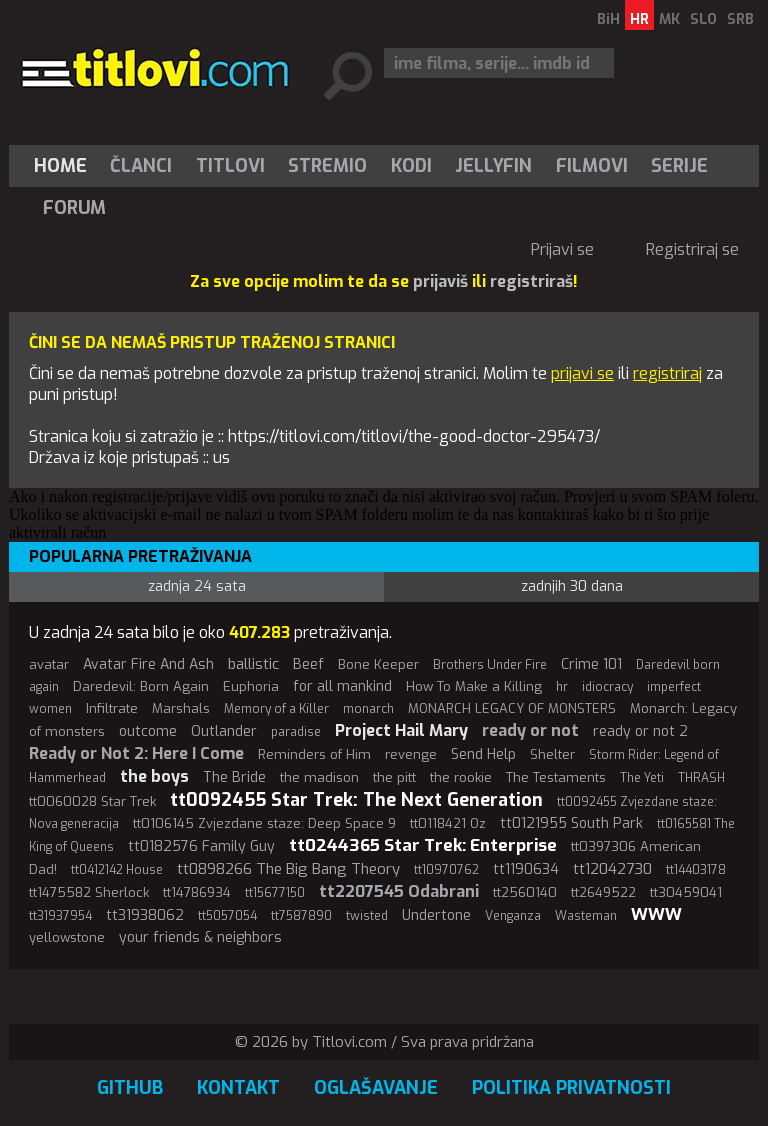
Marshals (181, 708)
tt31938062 (145, 915)
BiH (608, 19)
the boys (154, 776)
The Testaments (556, 777)
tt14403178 (696, 870)
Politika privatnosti (571, 1088)
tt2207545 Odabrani (399, 891)
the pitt (394, 777)
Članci (141, 166)
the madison (319, 777)
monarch (368, 709)
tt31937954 (60, 916)
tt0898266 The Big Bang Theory (288, 869)
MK (669, 19)
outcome (148, 731)
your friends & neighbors (200, 937)
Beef (308, 664)
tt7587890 (301, 916)
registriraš (531, 281)
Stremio (327, 166)
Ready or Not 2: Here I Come (136, 753)
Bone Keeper (378, 664)
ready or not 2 (640, 731)
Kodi (411, 166)
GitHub (130, 1088)
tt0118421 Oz (448, 823)
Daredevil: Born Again (141, 686)
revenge (411, 754)
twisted (367, 916)
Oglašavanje (376, 1088)
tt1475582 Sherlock (89, 892)
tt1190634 (526, 869)
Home (60, 166)
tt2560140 (525, 892)
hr (562, 687)
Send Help (483, 754)
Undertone (436, 915)
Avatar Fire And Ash (148, 664)
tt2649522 (603, 892)
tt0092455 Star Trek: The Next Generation (356, 800)
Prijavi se (562, 249)
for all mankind (342, 686)
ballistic (253, 664)
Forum (74, 208)
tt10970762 (446, 870)
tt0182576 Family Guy (201, 846)
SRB (740, 19)
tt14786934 (197, 892)
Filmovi (592, 166)
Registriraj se (692, 249)
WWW (656, 914)
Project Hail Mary (401, 730)
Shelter (552, 754)
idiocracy (607, 687)
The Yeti (642, 778)
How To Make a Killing (474, 686)
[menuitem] (65, 166)
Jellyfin (493, 166)
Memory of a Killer (276, 709)
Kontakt (238, 1088)
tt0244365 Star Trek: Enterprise (423, 845)
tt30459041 (686, 892)
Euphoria (251, 686)
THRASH (701, 778)
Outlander (224, 731)
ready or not (530, 730)
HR (639, 19)
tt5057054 (227, 916)
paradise (296, 732)
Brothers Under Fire (490, 665)
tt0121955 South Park (571, 823)
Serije (679, 166)
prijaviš (440, 281)
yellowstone (67, 937)
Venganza (513, 916)
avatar (49, 664)
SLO (703, 19)
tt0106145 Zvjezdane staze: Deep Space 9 (264, 823)
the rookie (461, 777)
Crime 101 (591, 664)
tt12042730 (612, 869)
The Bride (234, 777)
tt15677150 (275, 893)
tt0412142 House (117, 870)
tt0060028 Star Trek (92, 801)
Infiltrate (112, 708)
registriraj (667, 373)
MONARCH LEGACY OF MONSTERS (512, 708)
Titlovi (230, 166)
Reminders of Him (314, 754)
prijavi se (582, 373)
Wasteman (586, 916)
